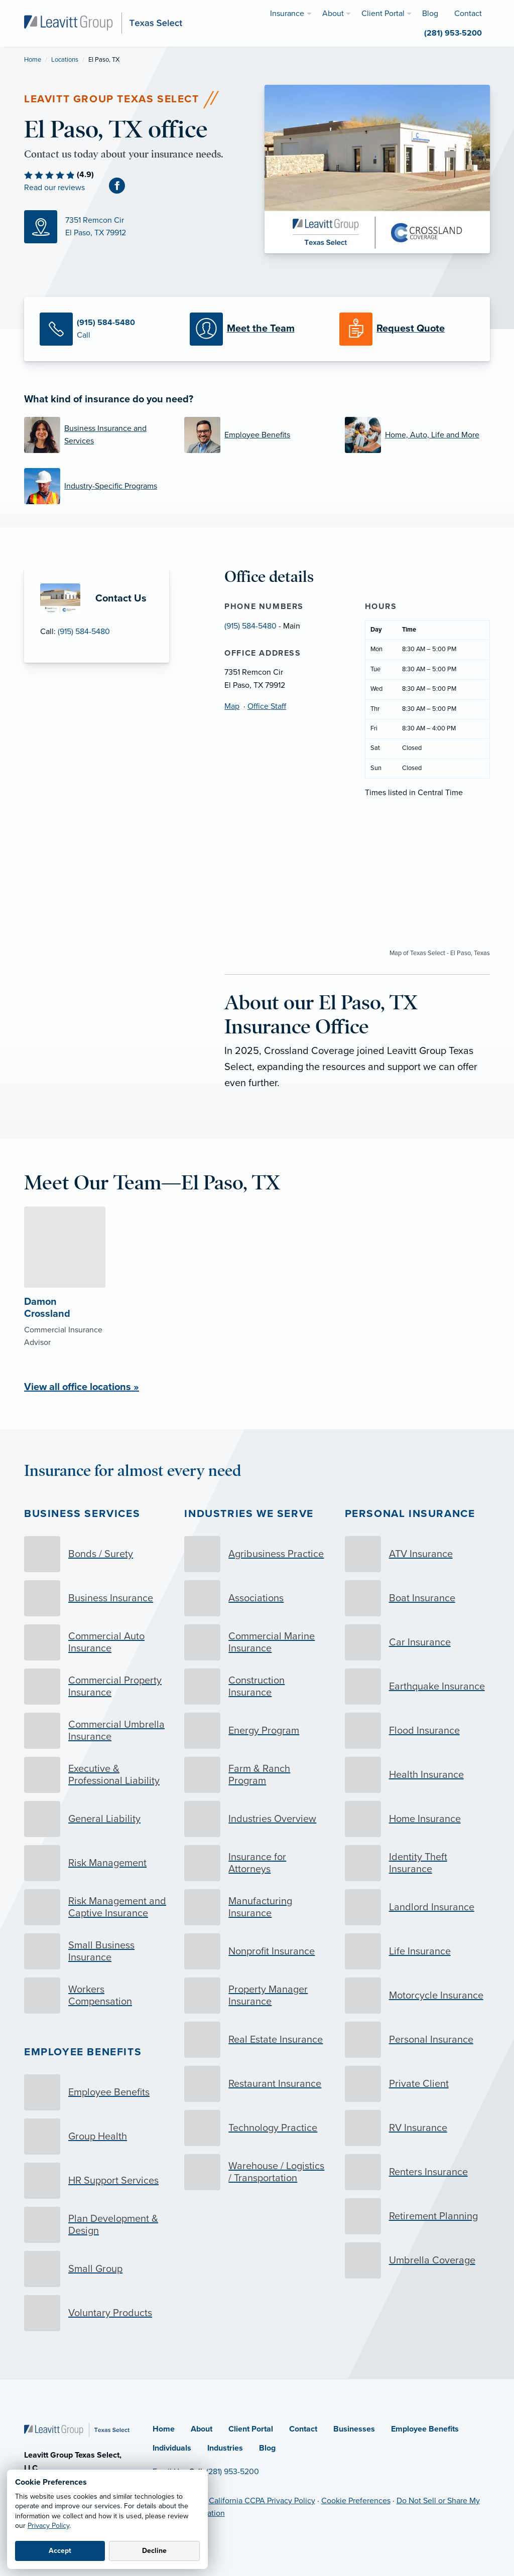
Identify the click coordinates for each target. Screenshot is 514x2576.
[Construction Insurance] (256, 1687)
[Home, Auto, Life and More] (417, 435)
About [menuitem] (333, 14)
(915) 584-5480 (84, 632)
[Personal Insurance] (417, 2040)
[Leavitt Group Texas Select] (103, 23)
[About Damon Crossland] (64, 1297)
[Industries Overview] (256, 1819)
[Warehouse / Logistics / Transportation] (256, 2172)
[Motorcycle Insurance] (417, 1996)
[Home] (77, 2430)
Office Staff (266, 706)
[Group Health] (96, 2136)
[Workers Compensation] (96, 1996)
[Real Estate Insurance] (256, 2040)
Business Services (82, 1513)
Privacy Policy (48, 2525)
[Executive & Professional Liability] (96, 1775)
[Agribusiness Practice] (256, 1554)
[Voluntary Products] (96, 2313)
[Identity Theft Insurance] (417, 1863)
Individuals (172, 2448)
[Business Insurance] (96, 1598)
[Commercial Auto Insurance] (96, 1642)
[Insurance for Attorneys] (256, 1863)
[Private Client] (417, 2084)
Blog (267, 2448)
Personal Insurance (410, 1513)
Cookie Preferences (356, 2501)
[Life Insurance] (417, 1951)
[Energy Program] (256, 1731)
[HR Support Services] (96, 2181)
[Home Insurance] (417, 1819)
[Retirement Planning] (417, 2216)
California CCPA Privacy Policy (262, 2501)
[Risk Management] (96, 1863)
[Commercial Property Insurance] (96, 1687)
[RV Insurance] (417, 2128)
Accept (60, 2550)
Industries (225, 2448)
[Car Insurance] (417, 1642)
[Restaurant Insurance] (256, 2084)
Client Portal (250, 2429)
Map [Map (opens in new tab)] (231, 706)
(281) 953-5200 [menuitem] (453, 33)
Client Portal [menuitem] (383, 14)
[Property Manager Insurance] (256, 1996)
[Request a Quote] (406, 329)
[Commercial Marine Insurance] (256, 1642)
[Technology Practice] (256, 2128)
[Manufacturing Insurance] (256, 1907)
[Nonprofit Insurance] (256, 1951)
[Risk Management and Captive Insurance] (96, 1907)
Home (32, 60)
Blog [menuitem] (430, 14)
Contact (303, 2429)
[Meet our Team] (257, 329)
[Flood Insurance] (417, 1731)
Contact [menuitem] (468, 14)
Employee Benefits (83, 2052)
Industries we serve (248, 1513)
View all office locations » (81, 1387)
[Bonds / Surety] (96, 1554)
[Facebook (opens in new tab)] (121, 185)
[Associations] (256, 1598)
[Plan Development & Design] (96, 2225)
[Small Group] (96, 2269)
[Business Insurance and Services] (96, 435)
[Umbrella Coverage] (417, 2260)
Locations (64, 60)
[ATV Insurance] (417, 1554)
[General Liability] (96, 1819)
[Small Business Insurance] (96, 1951)
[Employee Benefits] (256, 435)
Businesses (354, 2429)
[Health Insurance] (417, 1775)
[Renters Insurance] (417, 2172)
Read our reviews (54, 188)
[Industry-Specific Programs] (96, 486)
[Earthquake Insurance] (417, 1687)
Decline (154, 2550)
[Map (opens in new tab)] (136, 226)
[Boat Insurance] (417, 1598)
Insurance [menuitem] (287, 14)
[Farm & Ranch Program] (256, 1775)
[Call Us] (107, 329)
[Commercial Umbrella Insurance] (96, 1731)
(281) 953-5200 (232, 2472)
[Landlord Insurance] (417, 1907)
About (201, 2429)
